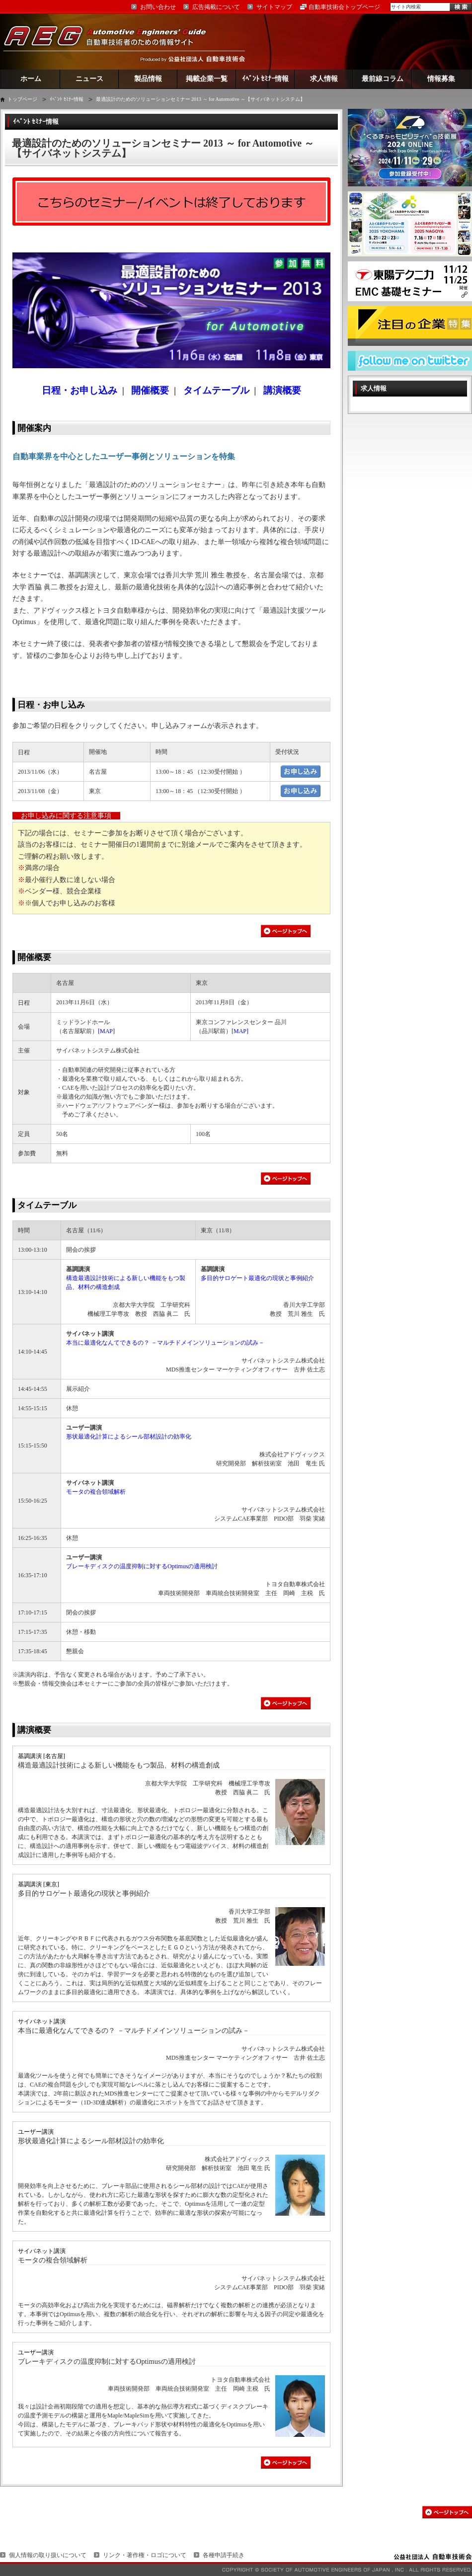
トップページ (22, 99)
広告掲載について (216, 6)
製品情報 (148, 78)
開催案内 (34, 428)
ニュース (89, 78)
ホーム (30, 78)
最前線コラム (382, 78)
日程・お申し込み (51, 705)
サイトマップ (274, 6)
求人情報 (324, 78)
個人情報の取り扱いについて (47, 2555)
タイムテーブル (47, 1205)
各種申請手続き (223, 2555)
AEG (111, 41)
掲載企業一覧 (207, 78)
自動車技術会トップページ (344, 6)
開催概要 (34, 957)
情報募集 (441, 78)
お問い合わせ (158, 6)
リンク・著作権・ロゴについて (144, 2555)
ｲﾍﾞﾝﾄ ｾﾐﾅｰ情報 (265, 78)
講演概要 (34, 1730)
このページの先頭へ (447, 2512)
